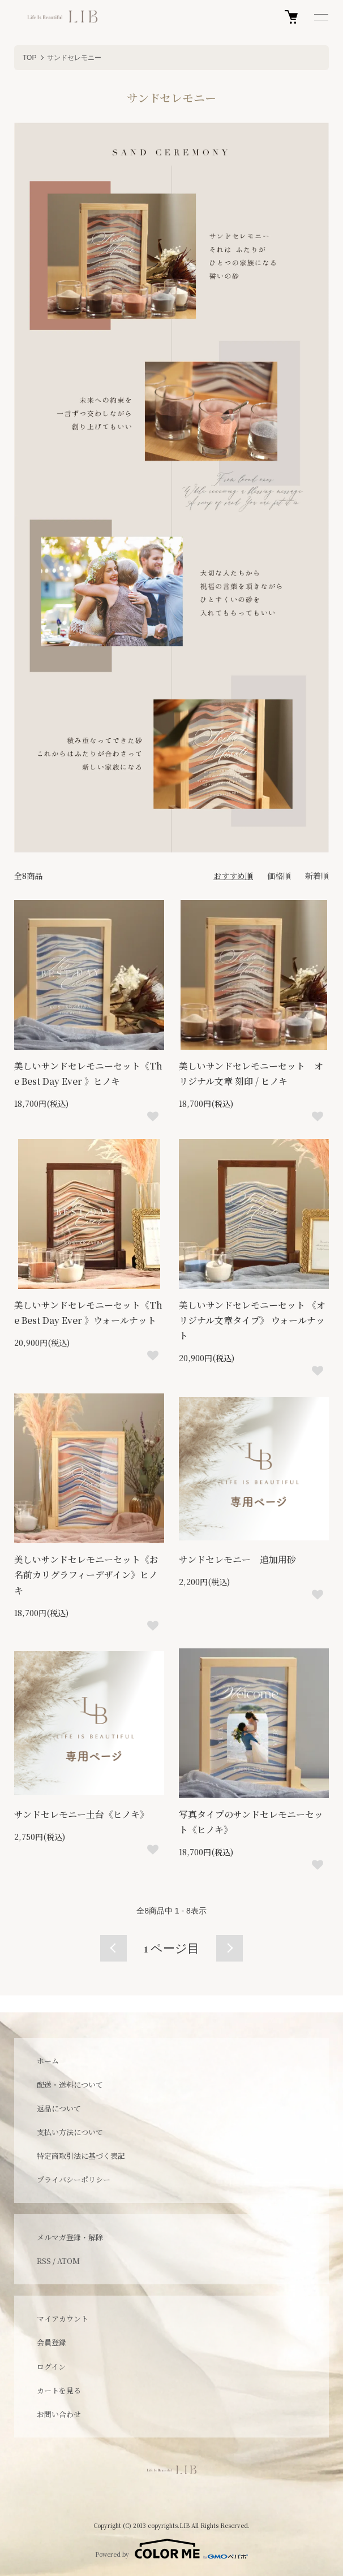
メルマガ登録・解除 (70, 2237)
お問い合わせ (59, 2414)
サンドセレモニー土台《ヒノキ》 (81, 1814)
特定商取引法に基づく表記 (81, 2155)
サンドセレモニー (74, 58)
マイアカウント (62, 2318)
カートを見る (59, 2390)
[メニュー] (320, 17)
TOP (29, 58)
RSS (44, 2260)
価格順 (279, 875)
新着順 (317, 875)
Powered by (171, 2549)
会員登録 (51, 2342)
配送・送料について (70, 2084)
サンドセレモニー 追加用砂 (237, 1559)
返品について (59, 2108)
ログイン (51, 2366)
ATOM (68, 2260)
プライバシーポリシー (73, 2179)
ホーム (48, 2060)
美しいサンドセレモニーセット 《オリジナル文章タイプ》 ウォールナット (252, 1320)
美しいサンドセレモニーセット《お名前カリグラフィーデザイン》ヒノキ (86, 1574)
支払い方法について (70, 2132)
